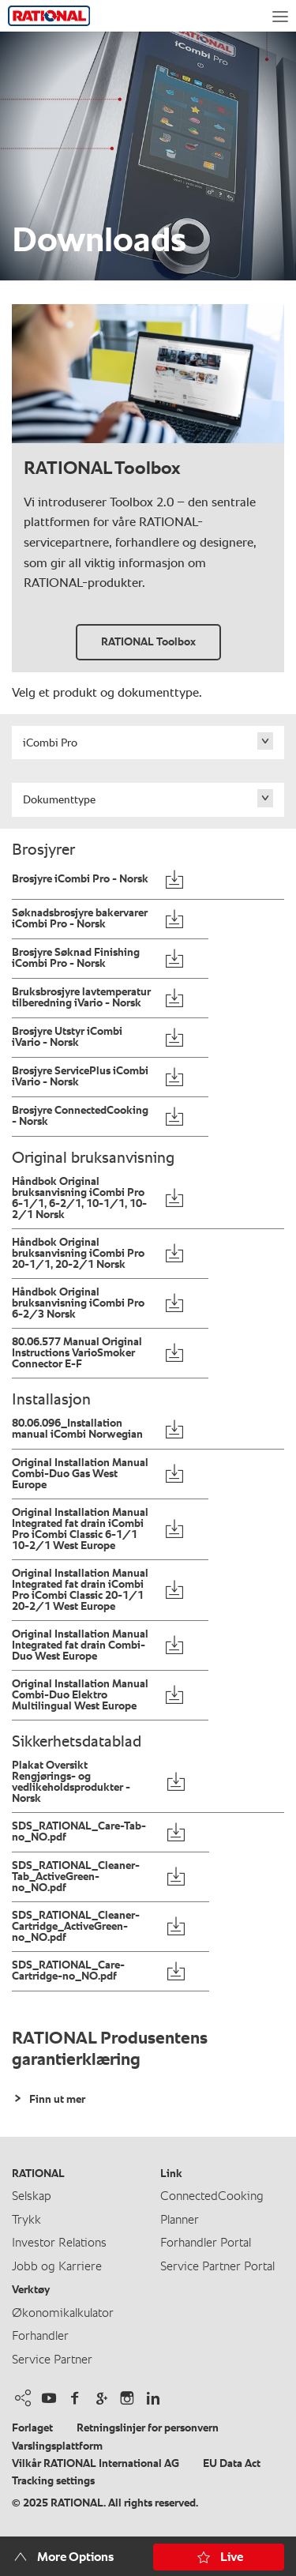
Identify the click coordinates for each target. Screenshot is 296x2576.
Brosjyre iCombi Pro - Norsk (80, 879)
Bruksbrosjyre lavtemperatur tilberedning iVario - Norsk (81, 998)
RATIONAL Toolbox (148, 642)
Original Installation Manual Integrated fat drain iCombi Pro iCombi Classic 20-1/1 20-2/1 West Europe (80, 1590)
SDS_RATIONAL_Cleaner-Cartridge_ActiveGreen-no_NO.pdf (76, 1926)
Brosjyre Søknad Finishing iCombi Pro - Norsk (76, 958)
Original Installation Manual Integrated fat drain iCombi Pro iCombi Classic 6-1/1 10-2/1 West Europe (80, 1529)
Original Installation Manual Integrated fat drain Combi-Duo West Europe (80, 1645)
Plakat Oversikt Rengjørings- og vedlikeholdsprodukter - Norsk (71, 1782)
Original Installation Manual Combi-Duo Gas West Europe (80, 1474)
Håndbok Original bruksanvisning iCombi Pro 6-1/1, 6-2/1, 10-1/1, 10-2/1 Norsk (79, 1198)
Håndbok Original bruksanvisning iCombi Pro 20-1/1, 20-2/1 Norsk (78, 1253)
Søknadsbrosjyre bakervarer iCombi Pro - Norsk (80, 919)
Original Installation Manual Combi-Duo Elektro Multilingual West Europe (80, 1695)
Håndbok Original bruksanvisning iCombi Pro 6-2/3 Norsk (78, 1303)
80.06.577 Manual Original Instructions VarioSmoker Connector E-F (77, 1353)
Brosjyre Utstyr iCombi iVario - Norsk (67, 1037)
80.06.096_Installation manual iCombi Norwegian (77, 1429)
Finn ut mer (56, 2099)
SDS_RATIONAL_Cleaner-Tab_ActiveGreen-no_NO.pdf (76, 1876)
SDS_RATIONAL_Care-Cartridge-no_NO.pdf (68, 1971)
